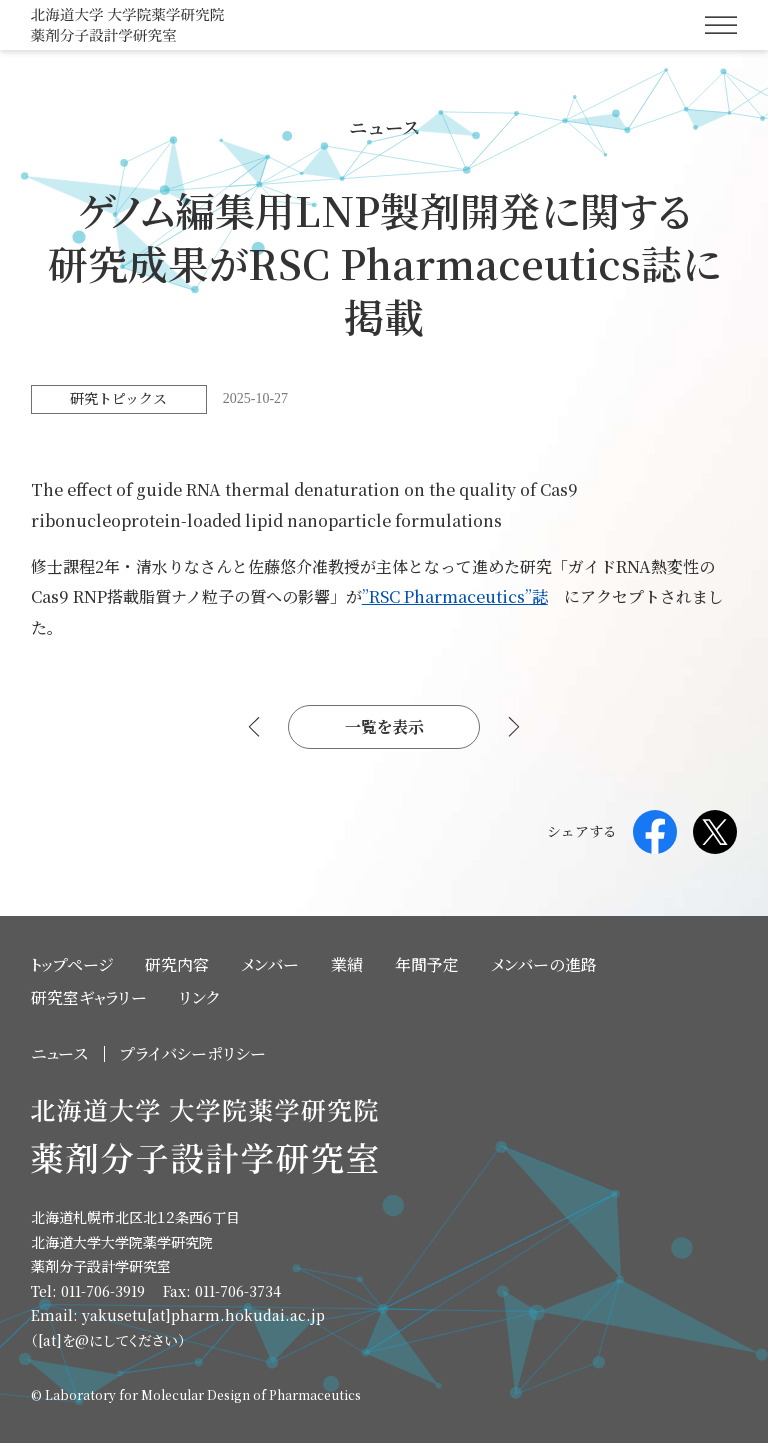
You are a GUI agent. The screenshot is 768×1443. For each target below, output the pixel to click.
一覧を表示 (384, 726)
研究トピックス (118, 398)
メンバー (270, 964)
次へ (512, 727)
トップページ (72, 964)
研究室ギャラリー (89, 997)
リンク (199, 997)
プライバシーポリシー (193, 1053)
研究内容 (177, 964)
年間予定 (427, 964)
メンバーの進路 (544, 964)
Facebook (655, 832)
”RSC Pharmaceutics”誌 (455, 596)
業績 (347, 964)
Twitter (715, 832)
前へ (256, 727)
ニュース (59, 1053)
